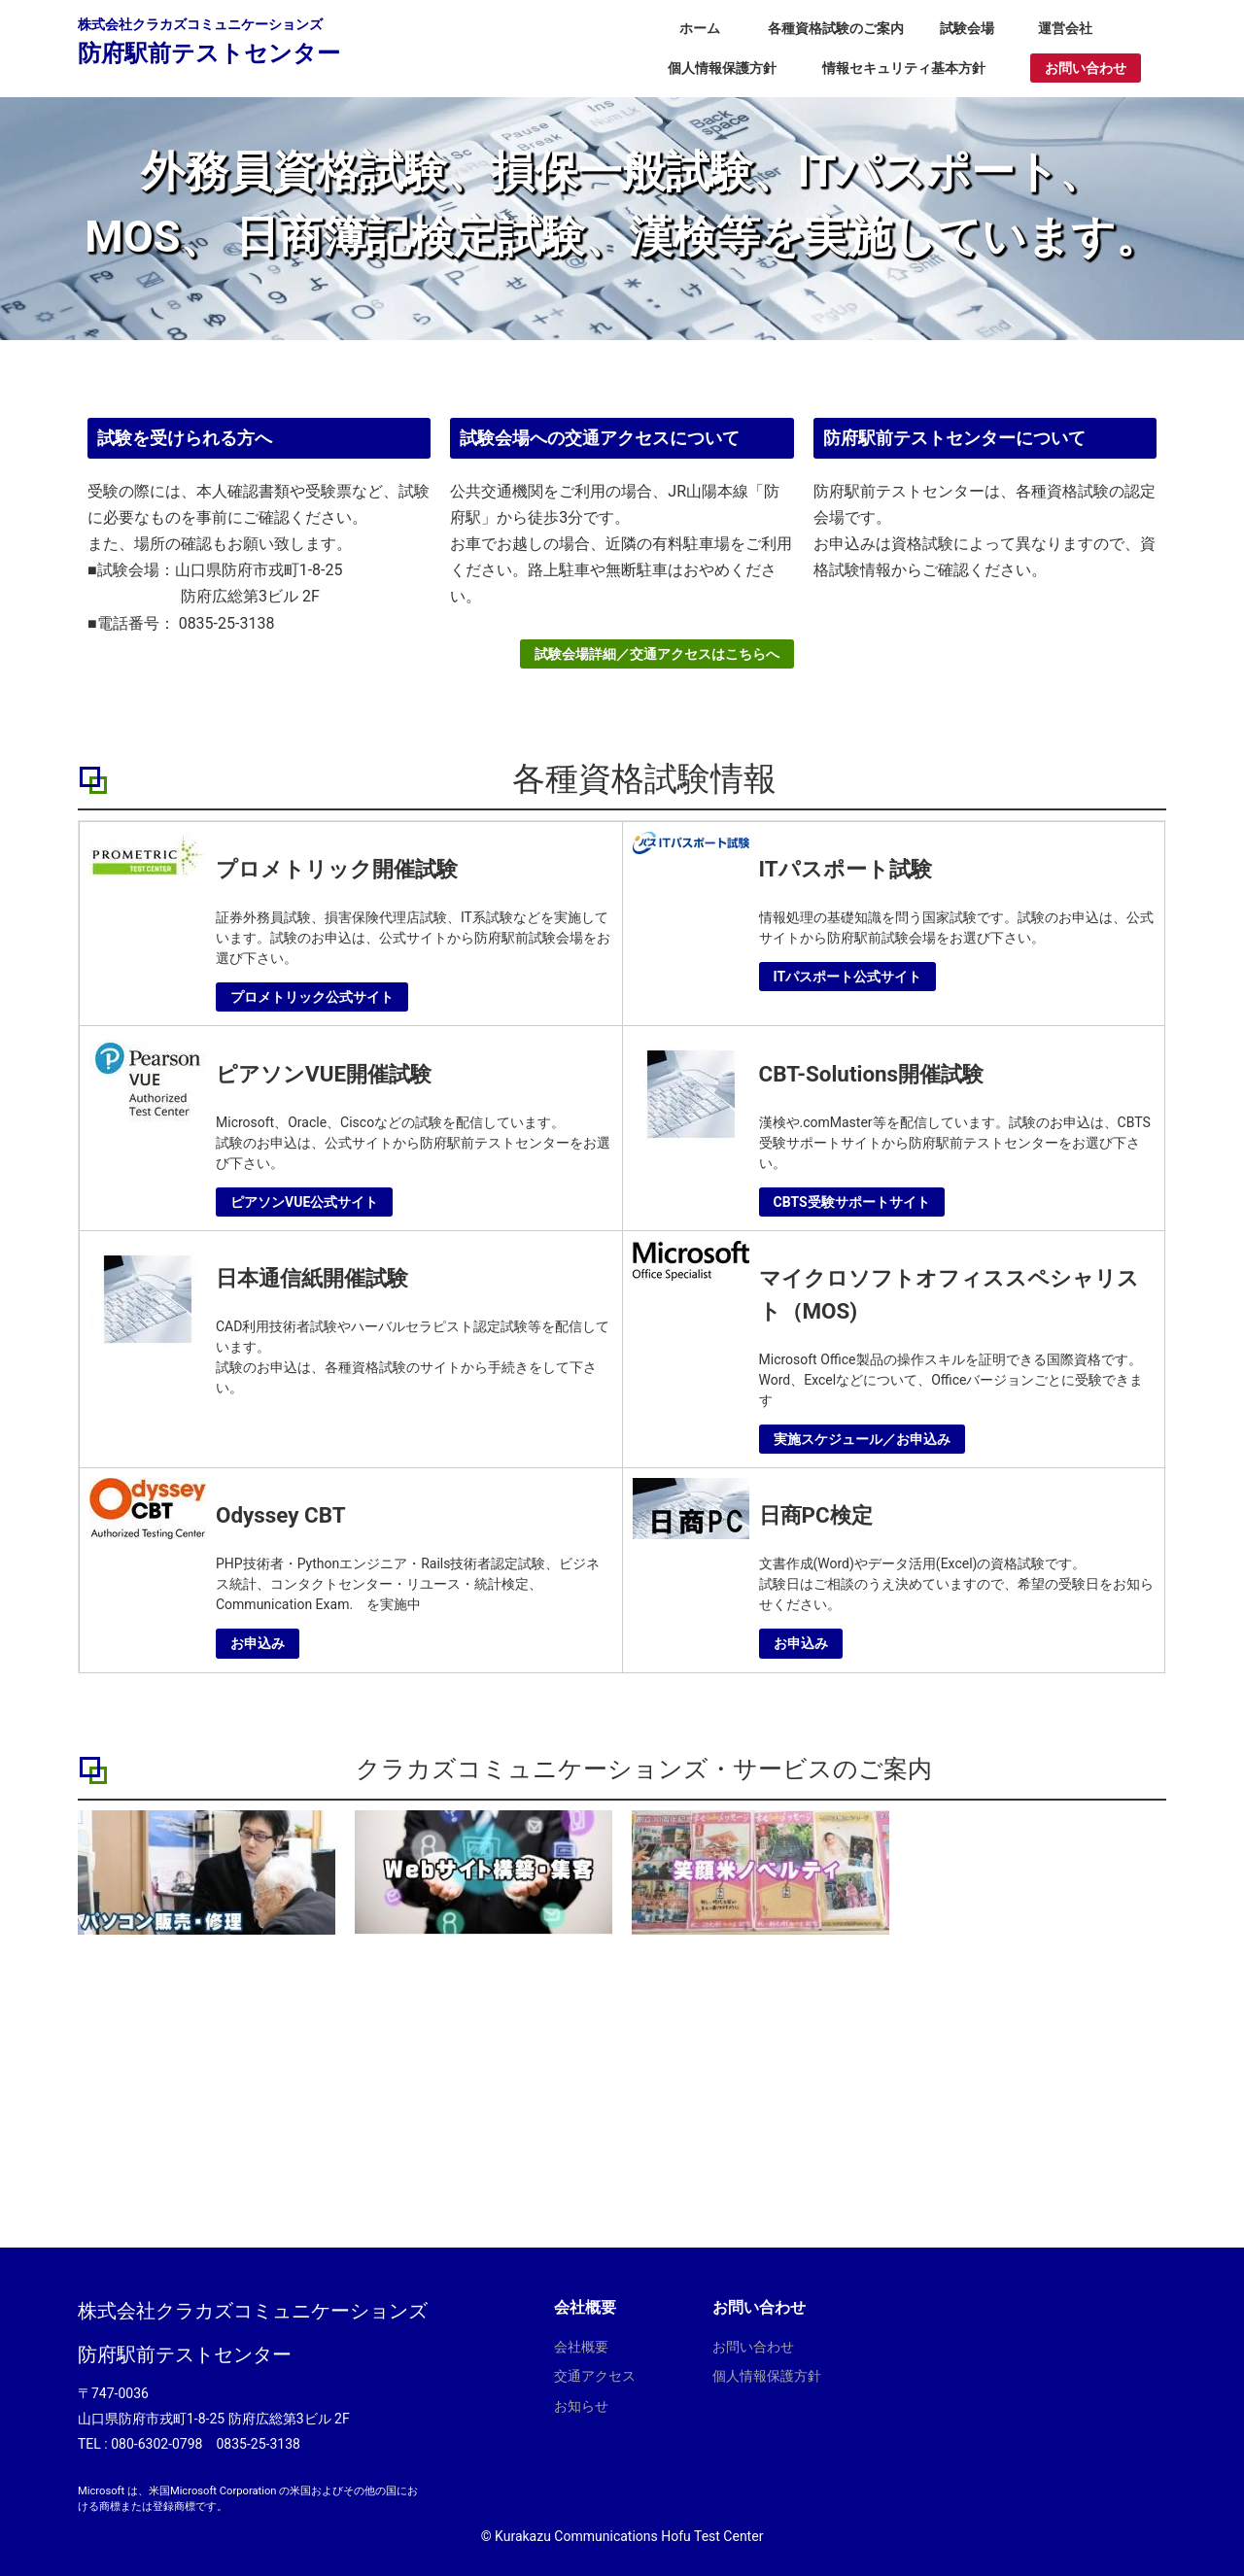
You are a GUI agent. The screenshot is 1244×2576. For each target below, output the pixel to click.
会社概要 (581, 2346)
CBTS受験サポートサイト (852, 1202)
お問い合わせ (1085, 68)
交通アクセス (595, 2376)
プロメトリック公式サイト (312, 997)
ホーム (699, 28)
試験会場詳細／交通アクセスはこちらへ (657, 661)
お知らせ (581, 2406)
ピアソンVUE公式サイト (304, 1202)
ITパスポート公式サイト (848, 976)
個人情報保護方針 (722, 68)
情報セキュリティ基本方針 (903, 68)
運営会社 (1065, 28)
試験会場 (967, 28)
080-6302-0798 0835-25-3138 (205, 2444)
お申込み (257, 1643)
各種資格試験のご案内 (836, 28)
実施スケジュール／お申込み (862, 1439)
